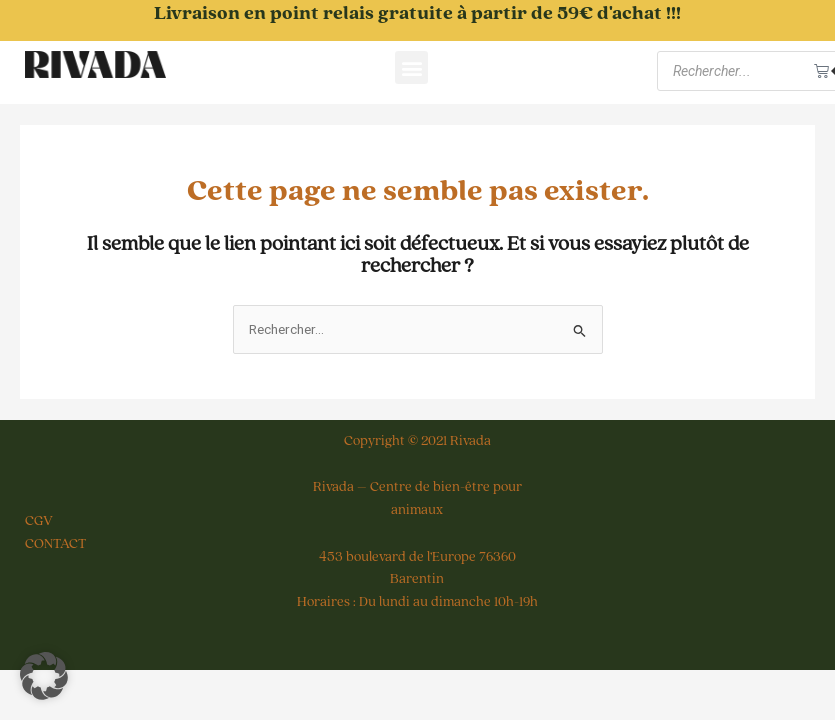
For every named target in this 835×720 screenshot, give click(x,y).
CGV (39, 521)
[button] (411, 67)
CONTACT (55, 544)
